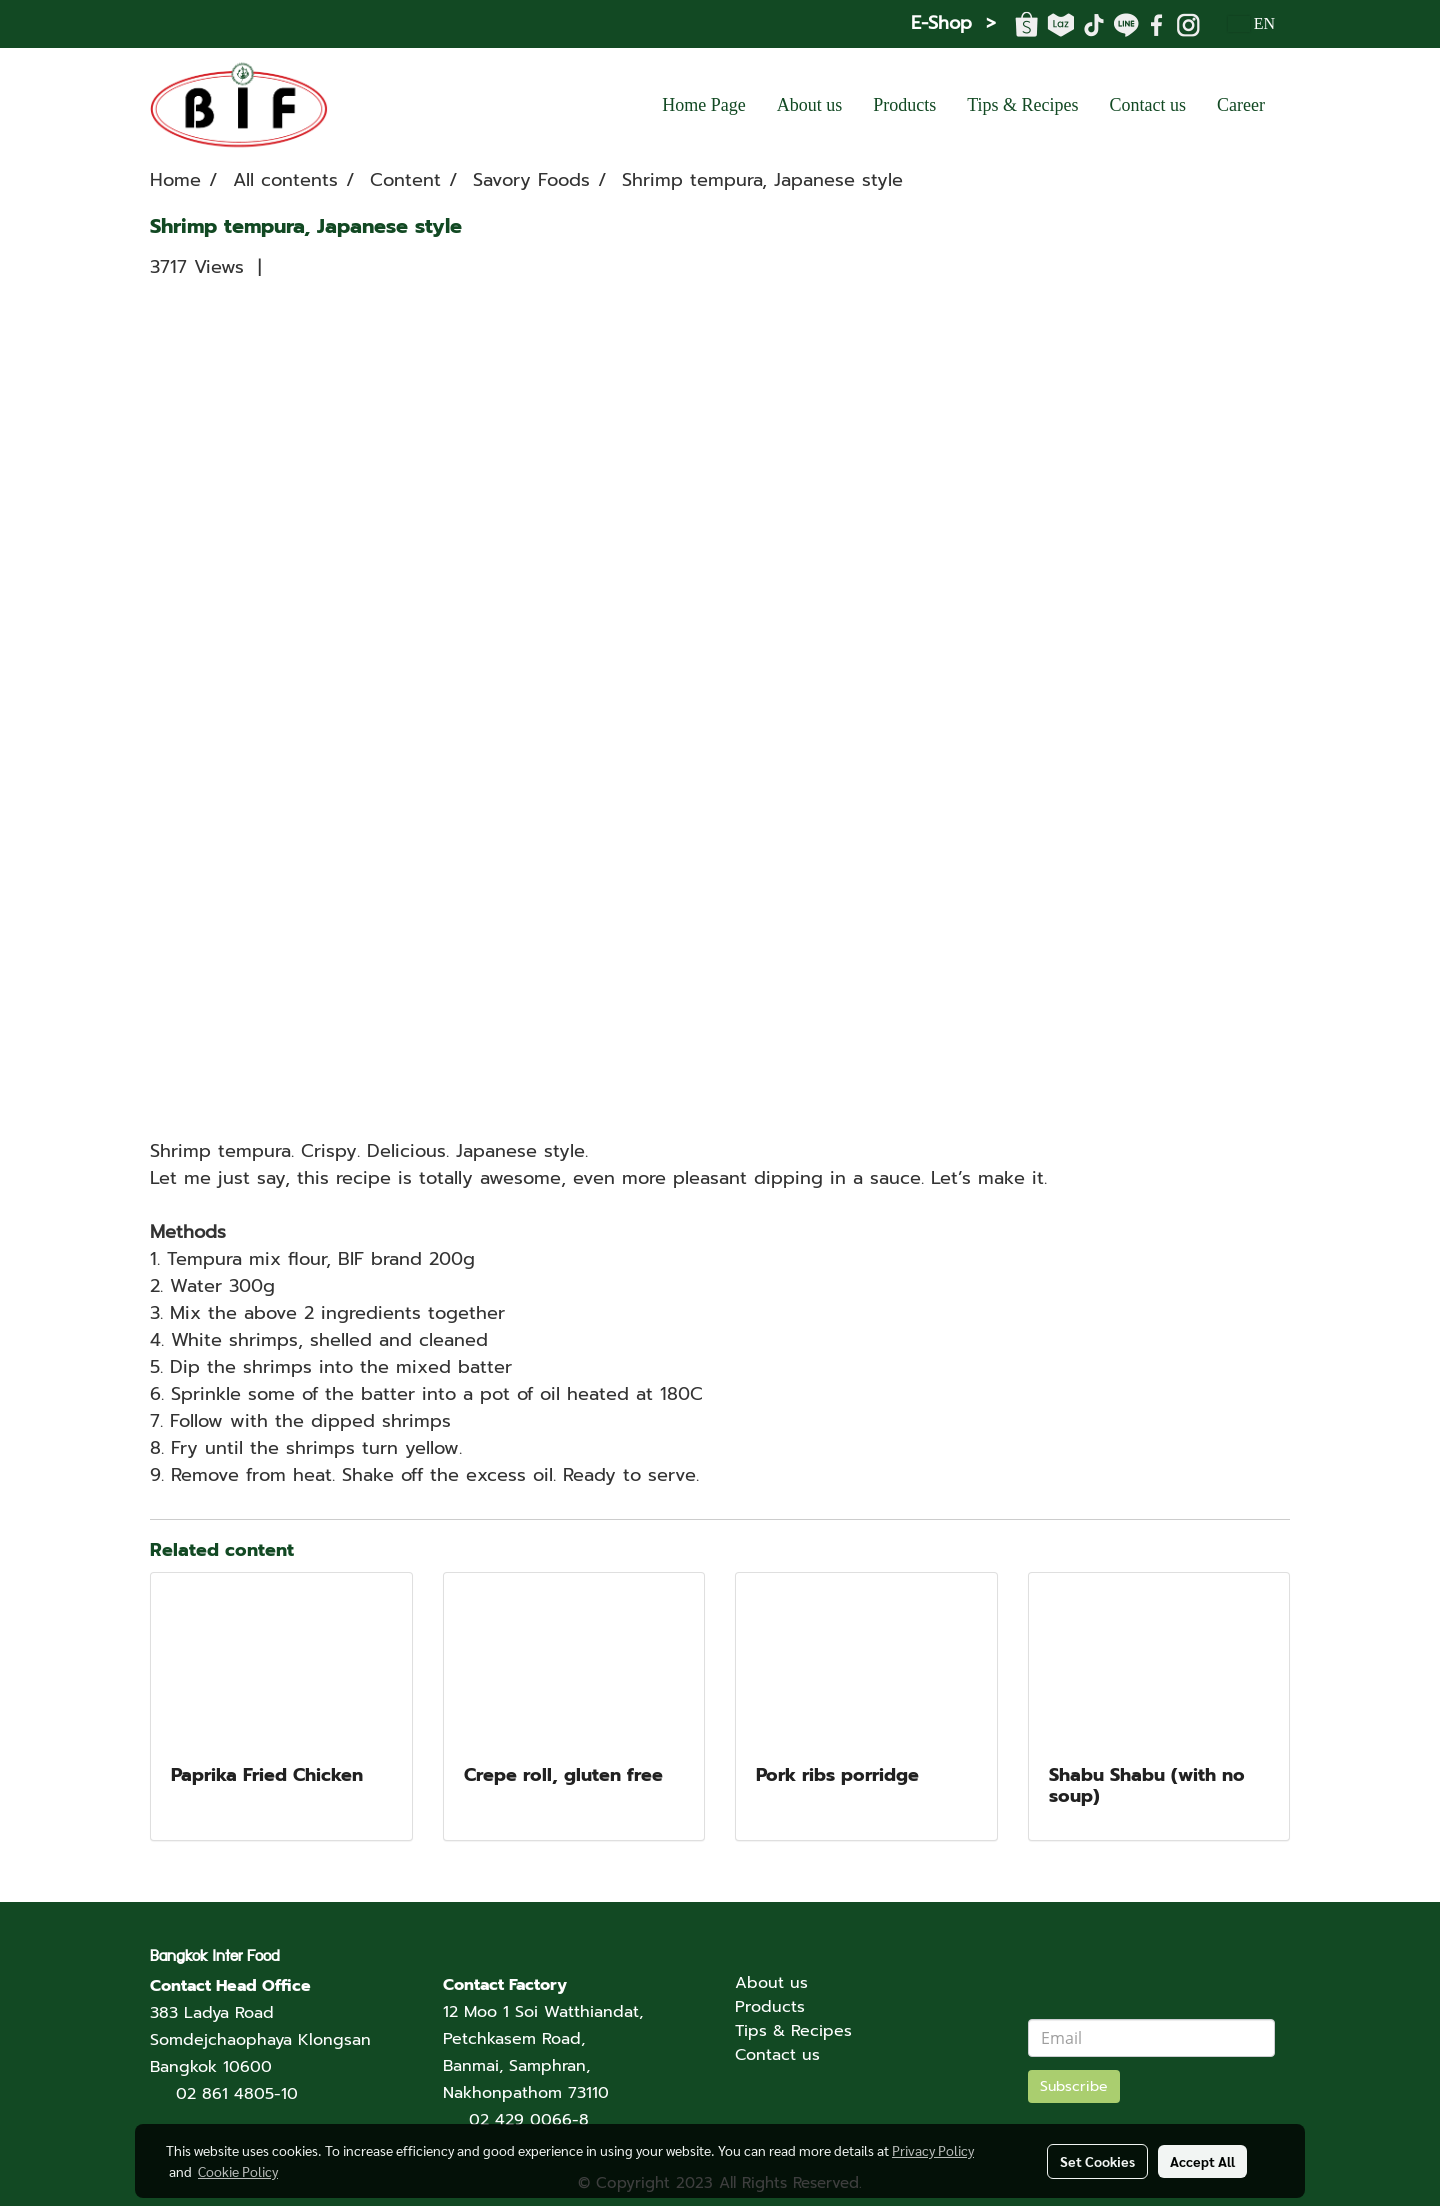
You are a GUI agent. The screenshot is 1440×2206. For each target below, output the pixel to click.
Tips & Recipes (1022, 105)
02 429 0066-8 (529, 2120)
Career (1241, 105)
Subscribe (1074, 2086)
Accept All (1202, 2161)
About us (810, 105)
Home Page (703, 105)
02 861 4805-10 (237, 2094)
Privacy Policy (933, 2150)
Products (904, 105)
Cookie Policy (238, 2171)
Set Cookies (1097, 2161)
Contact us (1148, 105)
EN (1251, 23)
